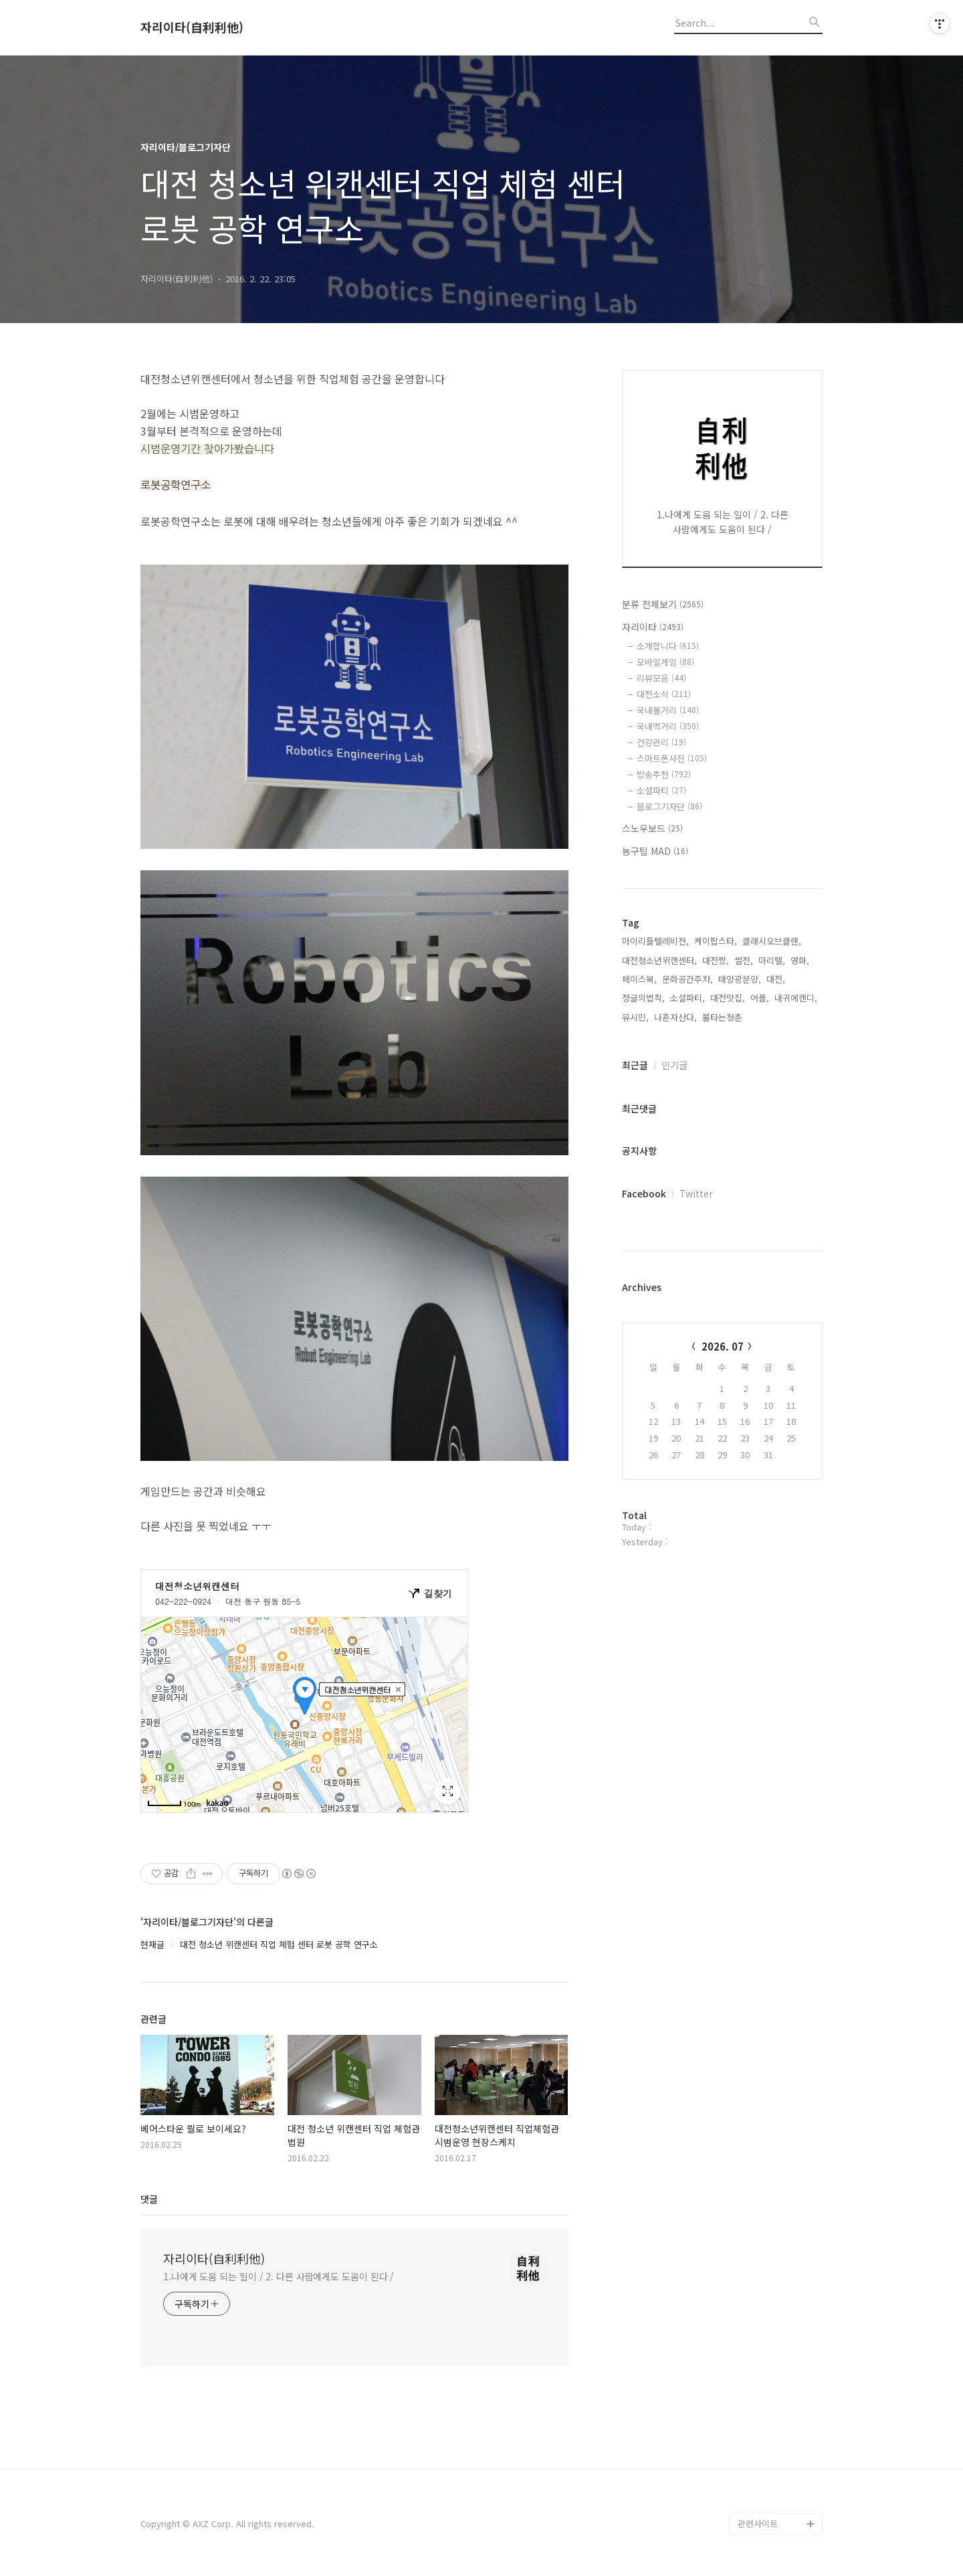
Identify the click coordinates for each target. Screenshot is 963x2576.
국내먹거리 (668, 726)
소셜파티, (687, 997)
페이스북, (639, 979)
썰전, (743, 960)
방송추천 (664, 774)
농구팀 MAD (655, 851)
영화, (799, 960)
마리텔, (771, 960)
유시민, (635, 1017)
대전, (775, 979)
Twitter (696, 1193)
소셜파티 (661, 790)
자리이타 (652, 626)
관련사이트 (758, 2523)
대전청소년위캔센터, (659, 960)
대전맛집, (727, 997)
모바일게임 (665, 662)
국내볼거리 (668, 710)
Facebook (644, 1193)
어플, (759, 997)
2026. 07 (723, 1346)
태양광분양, (739, 979)
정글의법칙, (643, 997)
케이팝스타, (715, 940)
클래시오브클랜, (771, 940)
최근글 (635, 1065)
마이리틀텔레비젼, (655, 940)
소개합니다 (668, 645)
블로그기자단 (669, 806)
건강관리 (661, 742)
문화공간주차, (687, 979)
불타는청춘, (723, 1017)
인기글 (674, 1065)
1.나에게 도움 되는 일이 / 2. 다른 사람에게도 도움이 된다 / (278, 2276)
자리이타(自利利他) (191, 27)
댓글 (149, 2198)
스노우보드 (652, 828)
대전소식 (664, 694)
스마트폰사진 (672, 758)
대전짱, (715, 960)
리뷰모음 (661, 678)
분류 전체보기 (663, 604)
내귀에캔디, (795, 997)
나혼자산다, (675, 1017)
